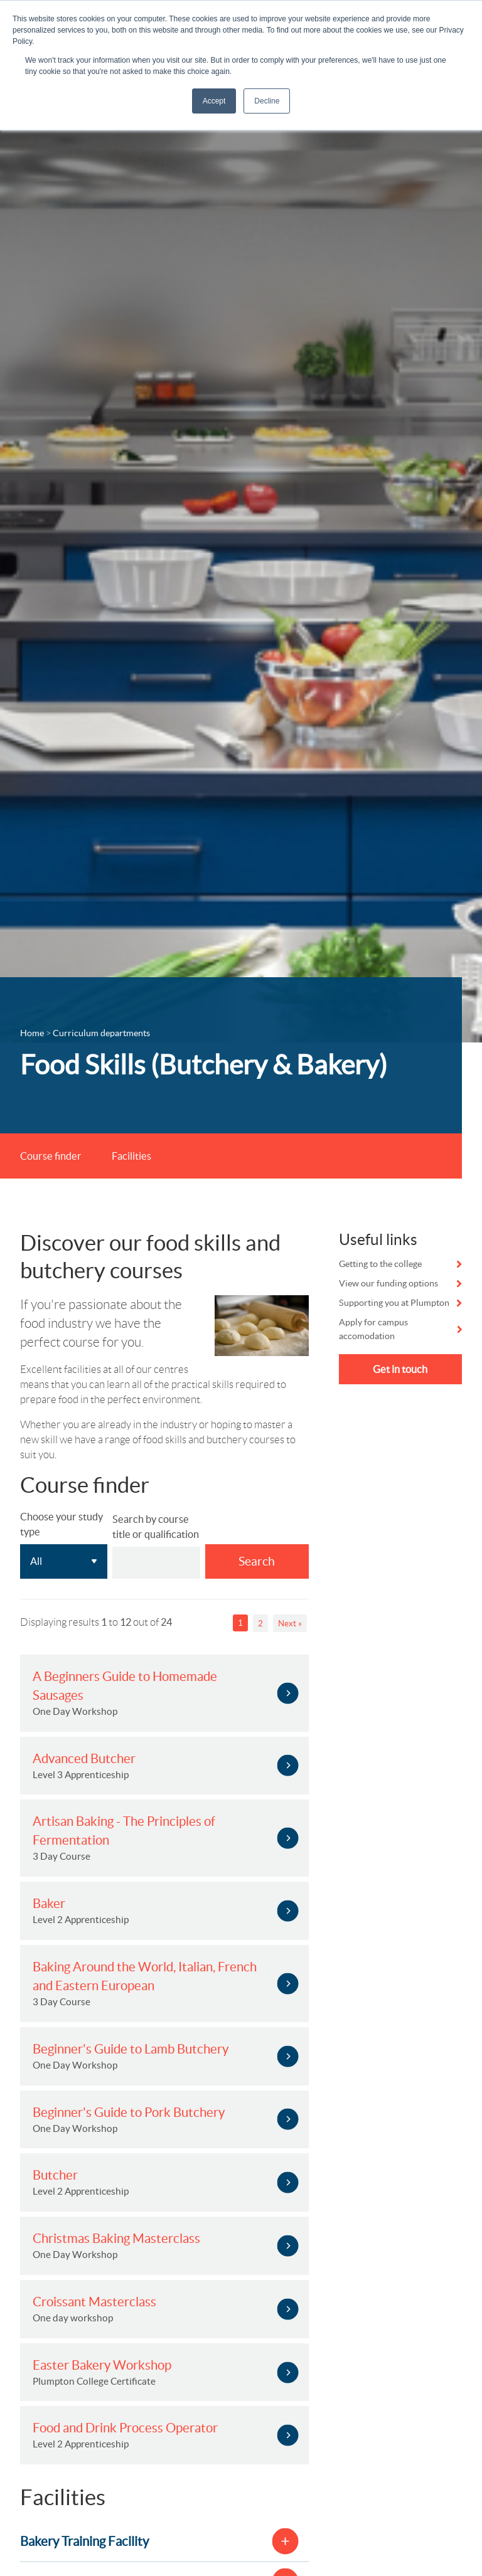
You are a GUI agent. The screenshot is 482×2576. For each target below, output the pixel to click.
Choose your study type (61, 1526)
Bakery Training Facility (84, 2543)
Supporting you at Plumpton (394, 1305)
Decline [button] (266, 101)
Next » (290, 1626)
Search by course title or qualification (155, 1529)
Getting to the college (380, 1266)
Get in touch (400, 1371)
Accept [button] (214, 101)
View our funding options (388, 1286)
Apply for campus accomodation (373, 1332)
